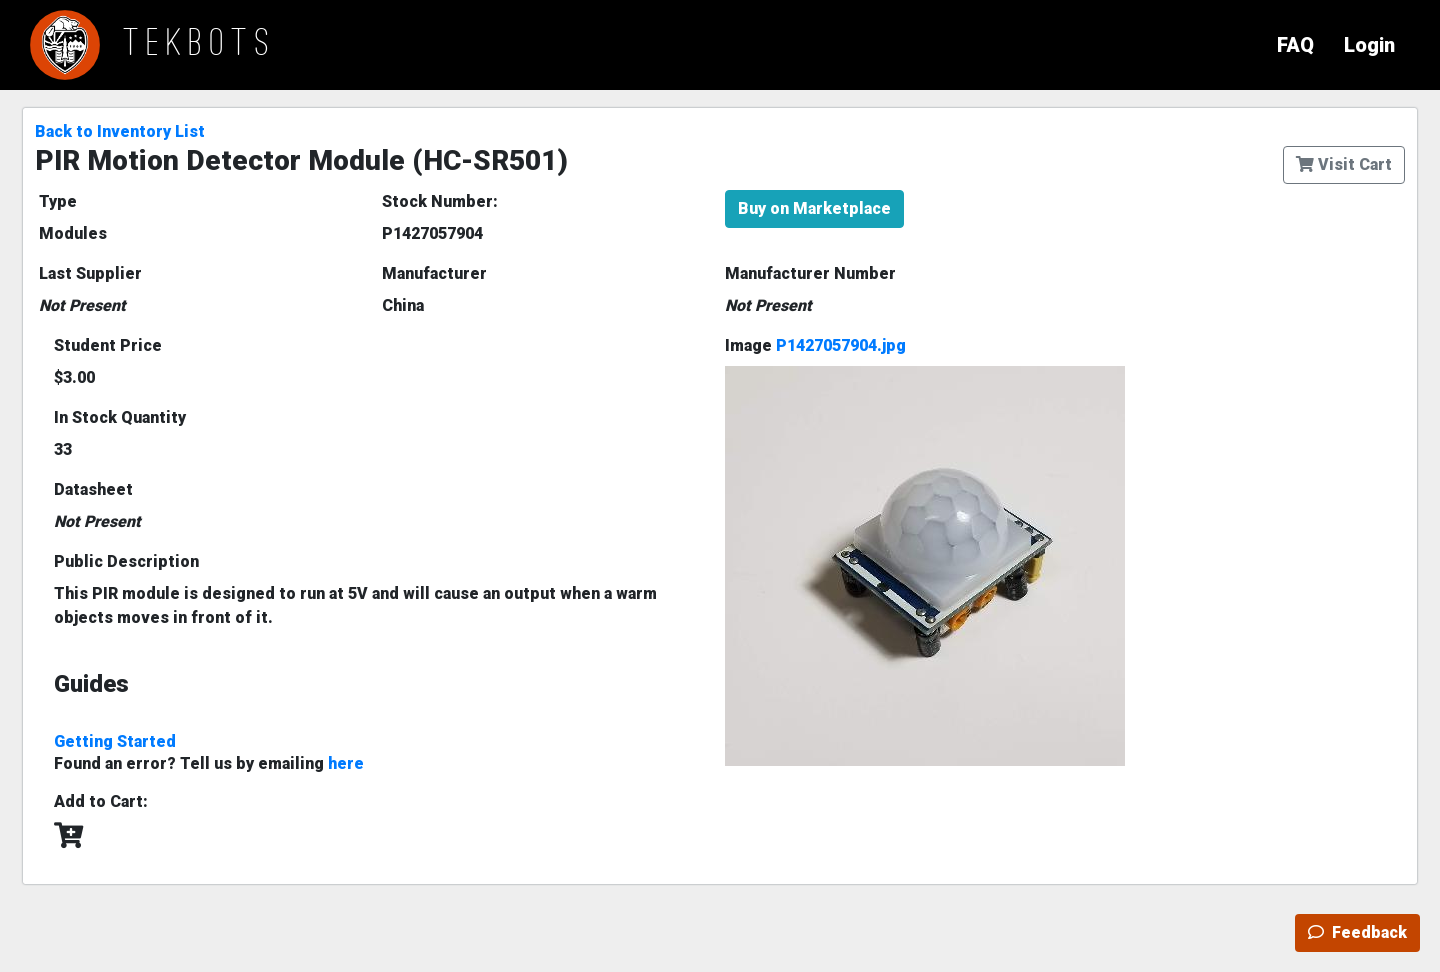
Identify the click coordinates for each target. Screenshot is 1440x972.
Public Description (126, 561)
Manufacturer (434, 273)
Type (58, 201)
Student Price (108, 345)
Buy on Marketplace (814, 208)
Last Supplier (90, 273)
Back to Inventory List (120, 131)
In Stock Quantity (120, 417)
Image (815, 345)
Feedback (1357, 932)
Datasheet (93, 489)
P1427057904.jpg (841, 345)
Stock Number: (440, 201)
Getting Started (115, 741)
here (346, 763)
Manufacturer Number (810, 273)
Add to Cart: (101, 801)
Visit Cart (1344, 164)
